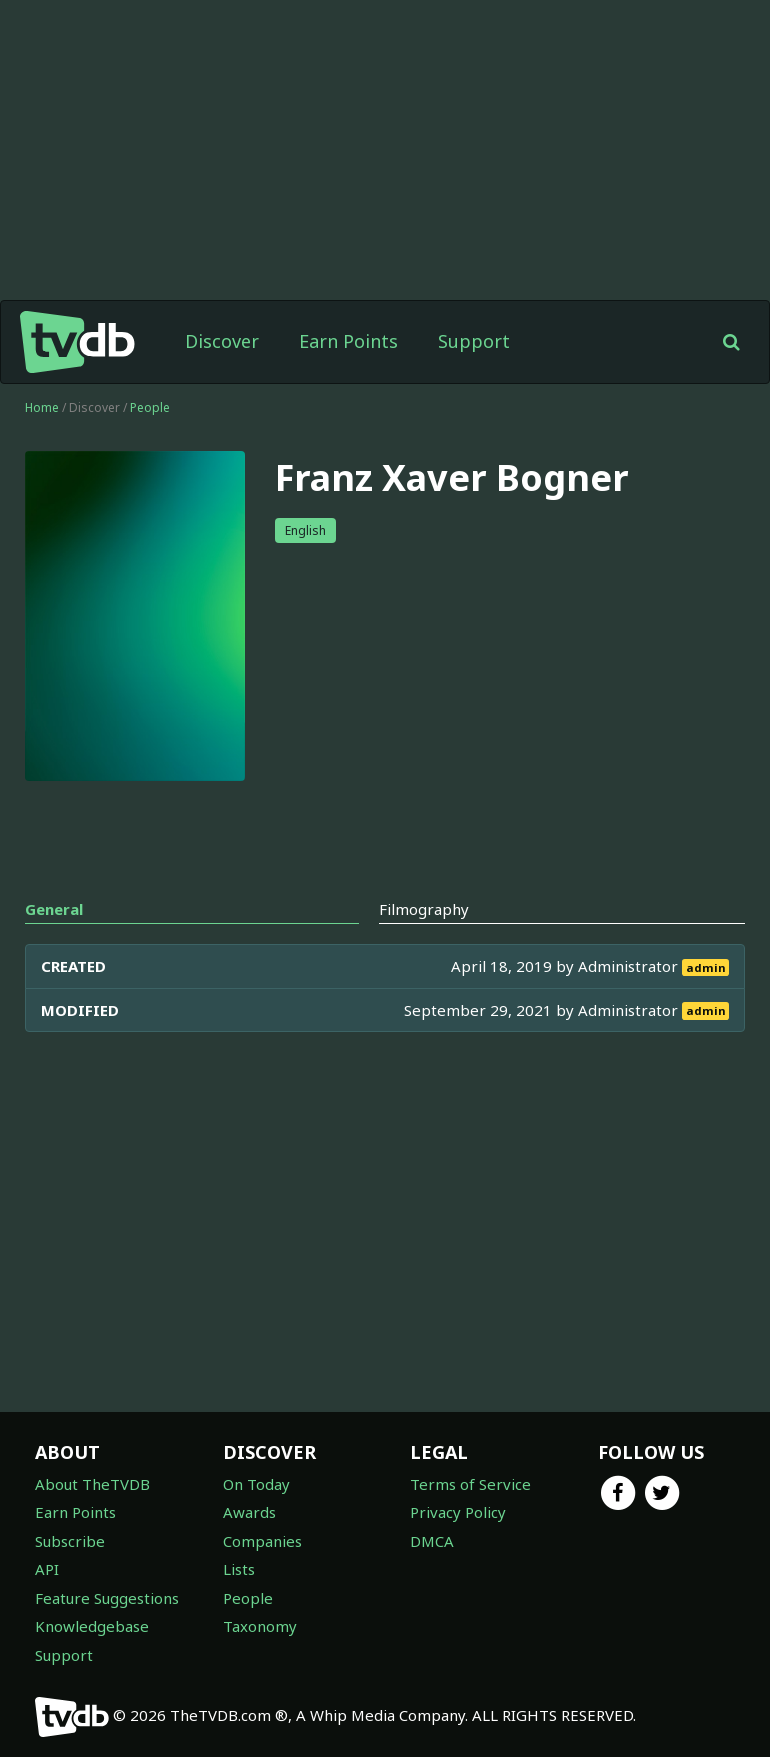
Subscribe (70, 1541)
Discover (222, 341)
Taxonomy (260, 1626)
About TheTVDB (92, 1484)
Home (42, 407)
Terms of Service (470, 1484)
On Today (256, 1484)
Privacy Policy (458, 1512)
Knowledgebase (92, 1626)
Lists (239, 1569)
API (47, 1569)
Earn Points (348, 341)
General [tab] (54, 909)
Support (474, 341)
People (150, 407)
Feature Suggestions (107, 1598)
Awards (249, 1512)
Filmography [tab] (424, 909)
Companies (262, 1541)
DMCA (432, 1541)
